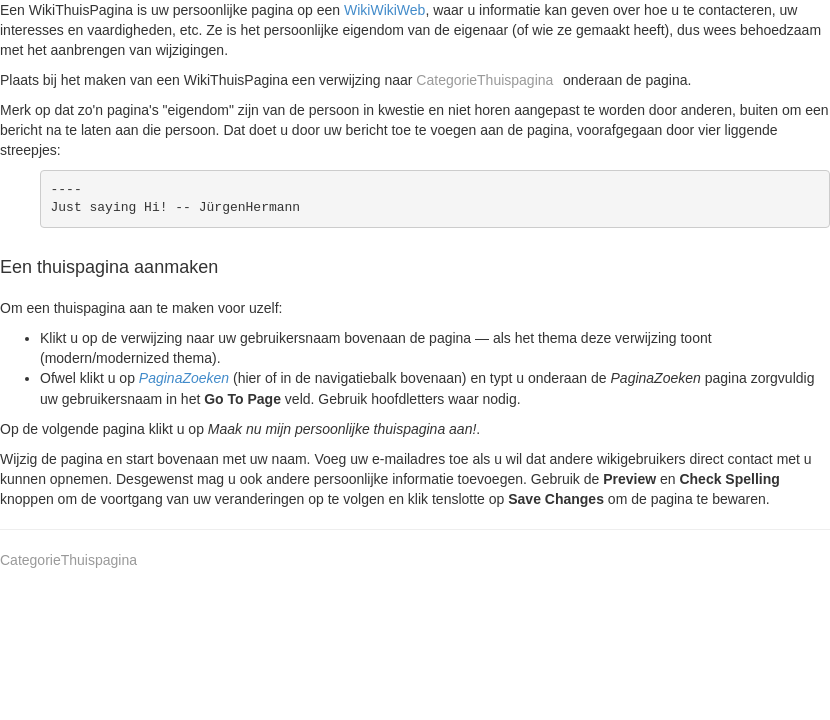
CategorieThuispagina (484, 80)
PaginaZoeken (184, 378)
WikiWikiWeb (384, 10)
